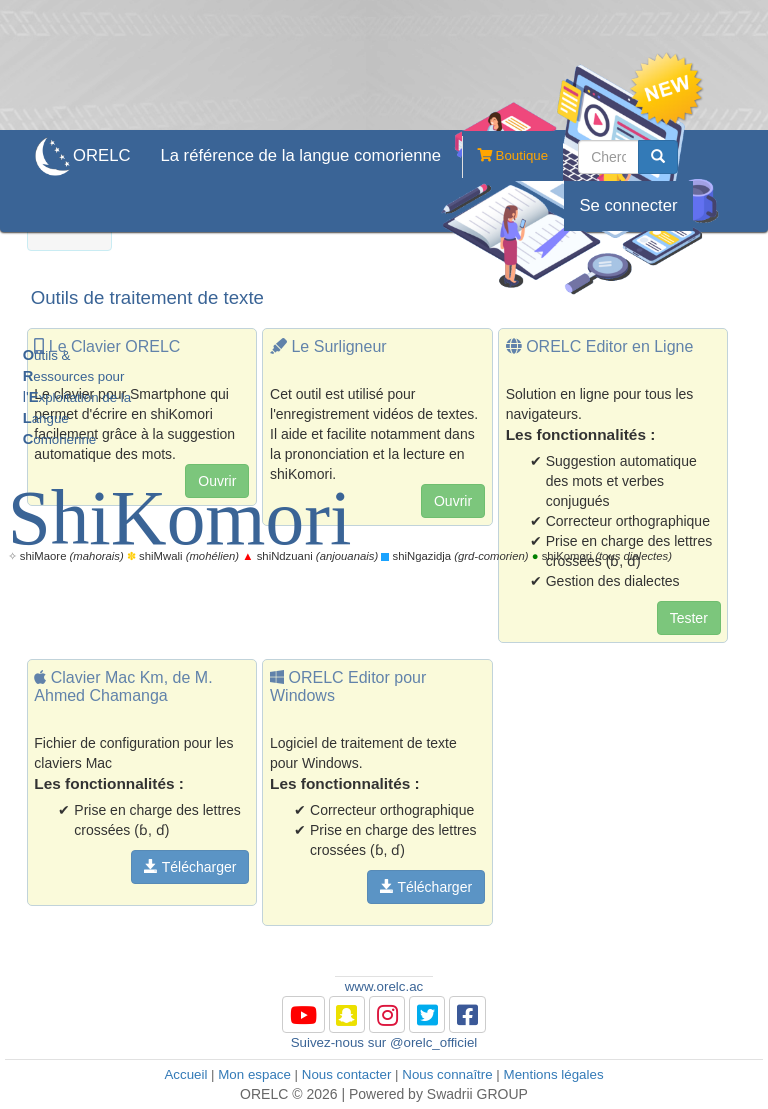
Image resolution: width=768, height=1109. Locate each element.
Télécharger (190, 867)
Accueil (185, 1074)
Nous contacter (347, 1074)
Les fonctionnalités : (109, 783)
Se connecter (628, 205)
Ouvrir (453, 501)
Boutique (505, 157)
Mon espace (254, 1074)
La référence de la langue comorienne (300, 155)
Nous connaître (447, 1074)
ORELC (101, 155)
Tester (689, 618)
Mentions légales (554, 1074)
